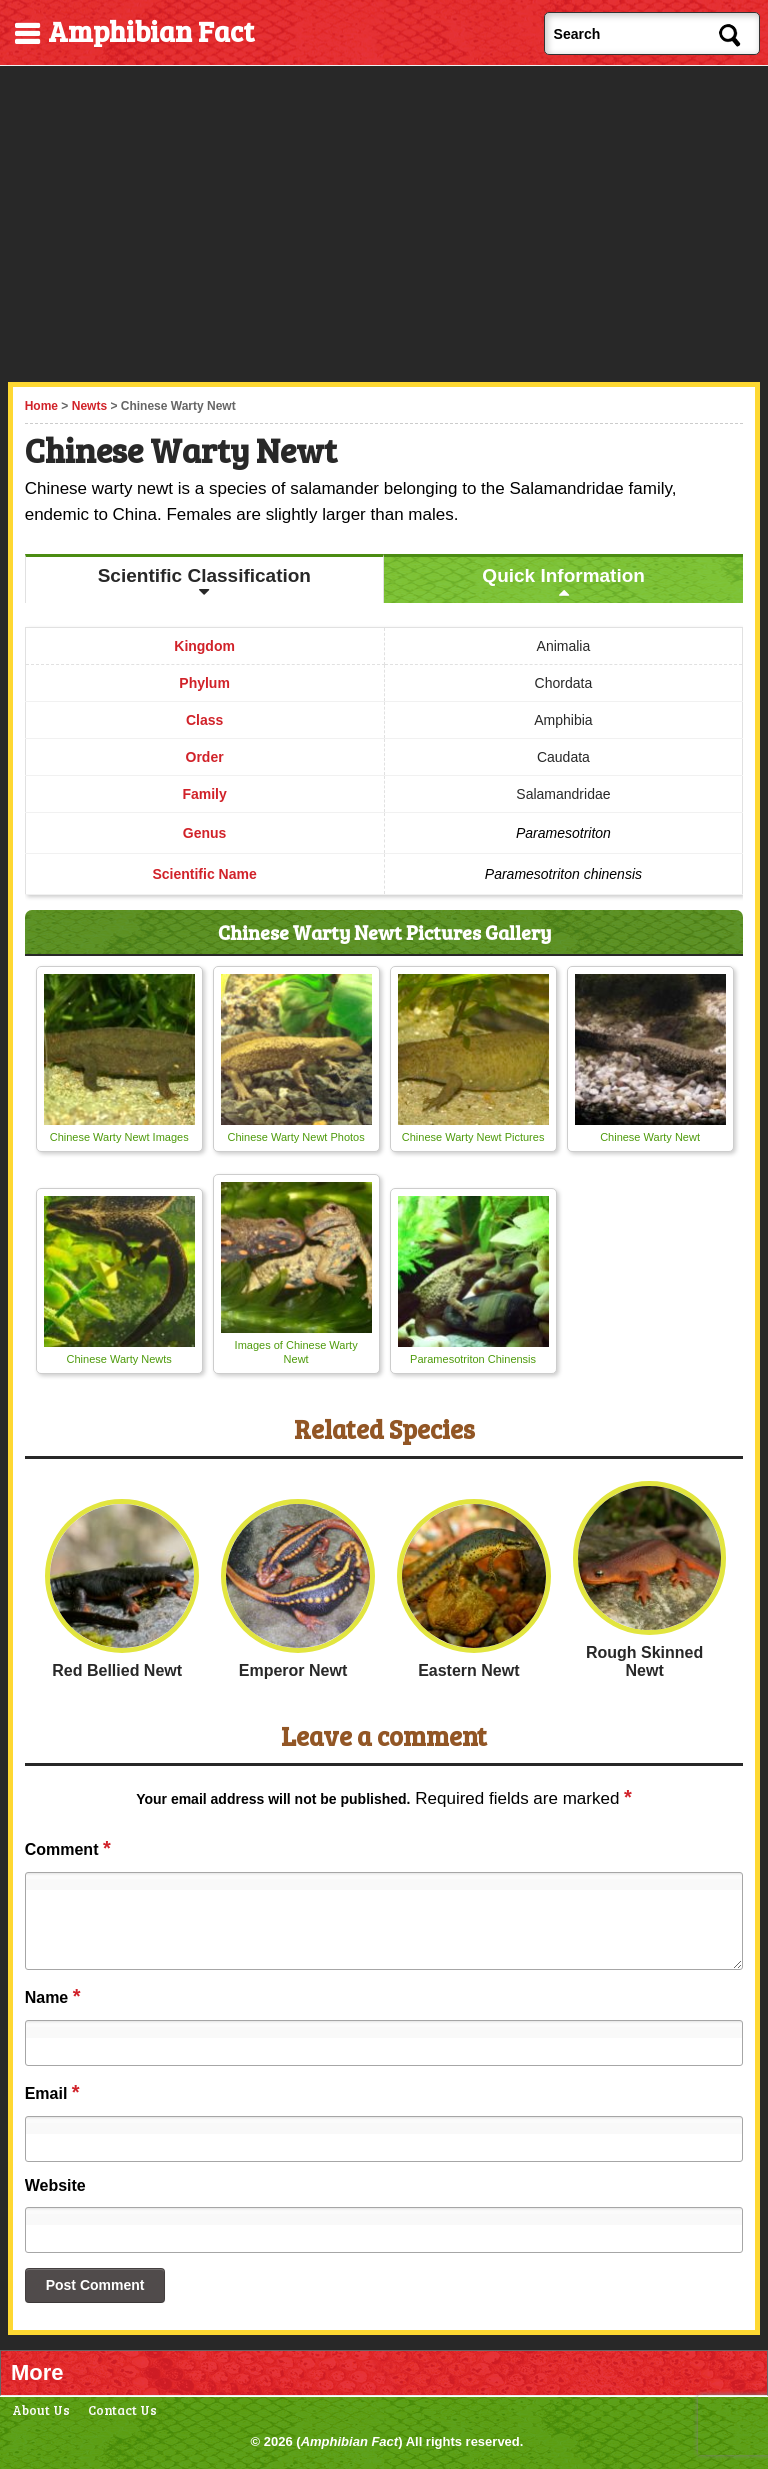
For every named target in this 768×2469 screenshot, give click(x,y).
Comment (68, 1848)
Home (41, 406)
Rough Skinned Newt (644, 1661)
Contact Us (122, 2410)
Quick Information (563, 575)
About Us (41, 2410)
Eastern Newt (468, 1670)
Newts (89, 406)
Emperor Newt (293, 1670)
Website (55, 2185)
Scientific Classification (204, 575)
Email (52, 2092)
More (37, 2372)
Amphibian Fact (350, 2441)
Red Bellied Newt (117, 1670)
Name (53, 1996)
